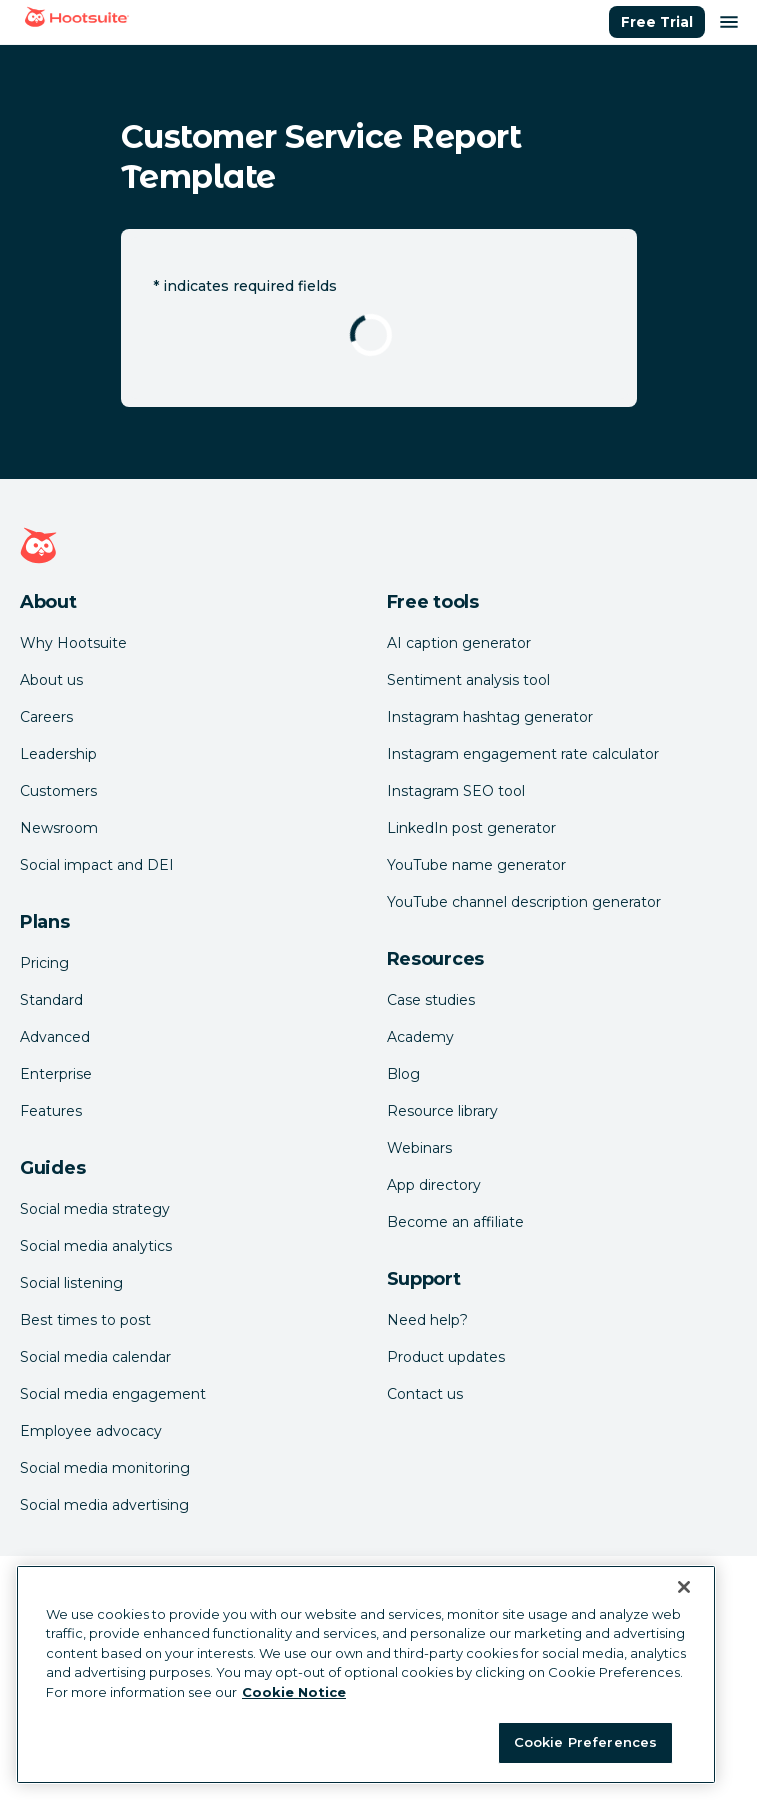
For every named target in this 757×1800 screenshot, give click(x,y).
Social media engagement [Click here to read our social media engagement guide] (113, 1394)
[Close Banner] (684, 1593)
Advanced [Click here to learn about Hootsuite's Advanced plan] (55, 1037)
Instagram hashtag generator (490, 717)
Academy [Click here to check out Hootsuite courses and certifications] (420, 1037)
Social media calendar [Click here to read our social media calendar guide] (95, 1357)
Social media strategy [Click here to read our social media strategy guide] (95, 1209)
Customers (58, 791)
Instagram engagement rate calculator (523, 754)
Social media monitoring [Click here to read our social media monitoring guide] (105, 1468)
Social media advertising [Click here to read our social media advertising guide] (104, 1505)
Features (51, 1111)
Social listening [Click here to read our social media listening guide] (71, 1283)
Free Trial (657, 22)
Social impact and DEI (97, 865)
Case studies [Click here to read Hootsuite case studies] (431, 1000)
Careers (46, 717)
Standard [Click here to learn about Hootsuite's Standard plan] (51, 1000)
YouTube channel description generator (524, 902)
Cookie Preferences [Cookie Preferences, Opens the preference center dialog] (585, 1749)
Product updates (446, 1357)
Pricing (44, 963)
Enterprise (56, 1074)
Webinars (419, 1148)
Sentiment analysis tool (468, 680)
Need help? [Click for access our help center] (427, 1320)
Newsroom (59, 828)
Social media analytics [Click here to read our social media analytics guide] (96, 1246)
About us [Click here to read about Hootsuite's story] (51, 680)
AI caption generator (459, 643)
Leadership (58, 754)
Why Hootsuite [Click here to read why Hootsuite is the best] (73, 643)
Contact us (425, 1394)
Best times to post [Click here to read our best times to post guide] (85, 1320)
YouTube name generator (476, 865)
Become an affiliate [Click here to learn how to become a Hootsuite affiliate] (455, 1222)
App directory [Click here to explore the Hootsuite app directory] (434, 1185)
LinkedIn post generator (471, 828)
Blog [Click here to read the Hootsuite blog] (403, 1074)
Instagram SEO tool (456, 791)
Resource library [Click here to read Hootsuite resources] (442, 1111)
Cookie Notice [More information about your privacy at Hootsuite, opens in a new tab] (294, 1698)
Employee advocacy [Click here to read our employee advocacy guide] (91, 1431)
